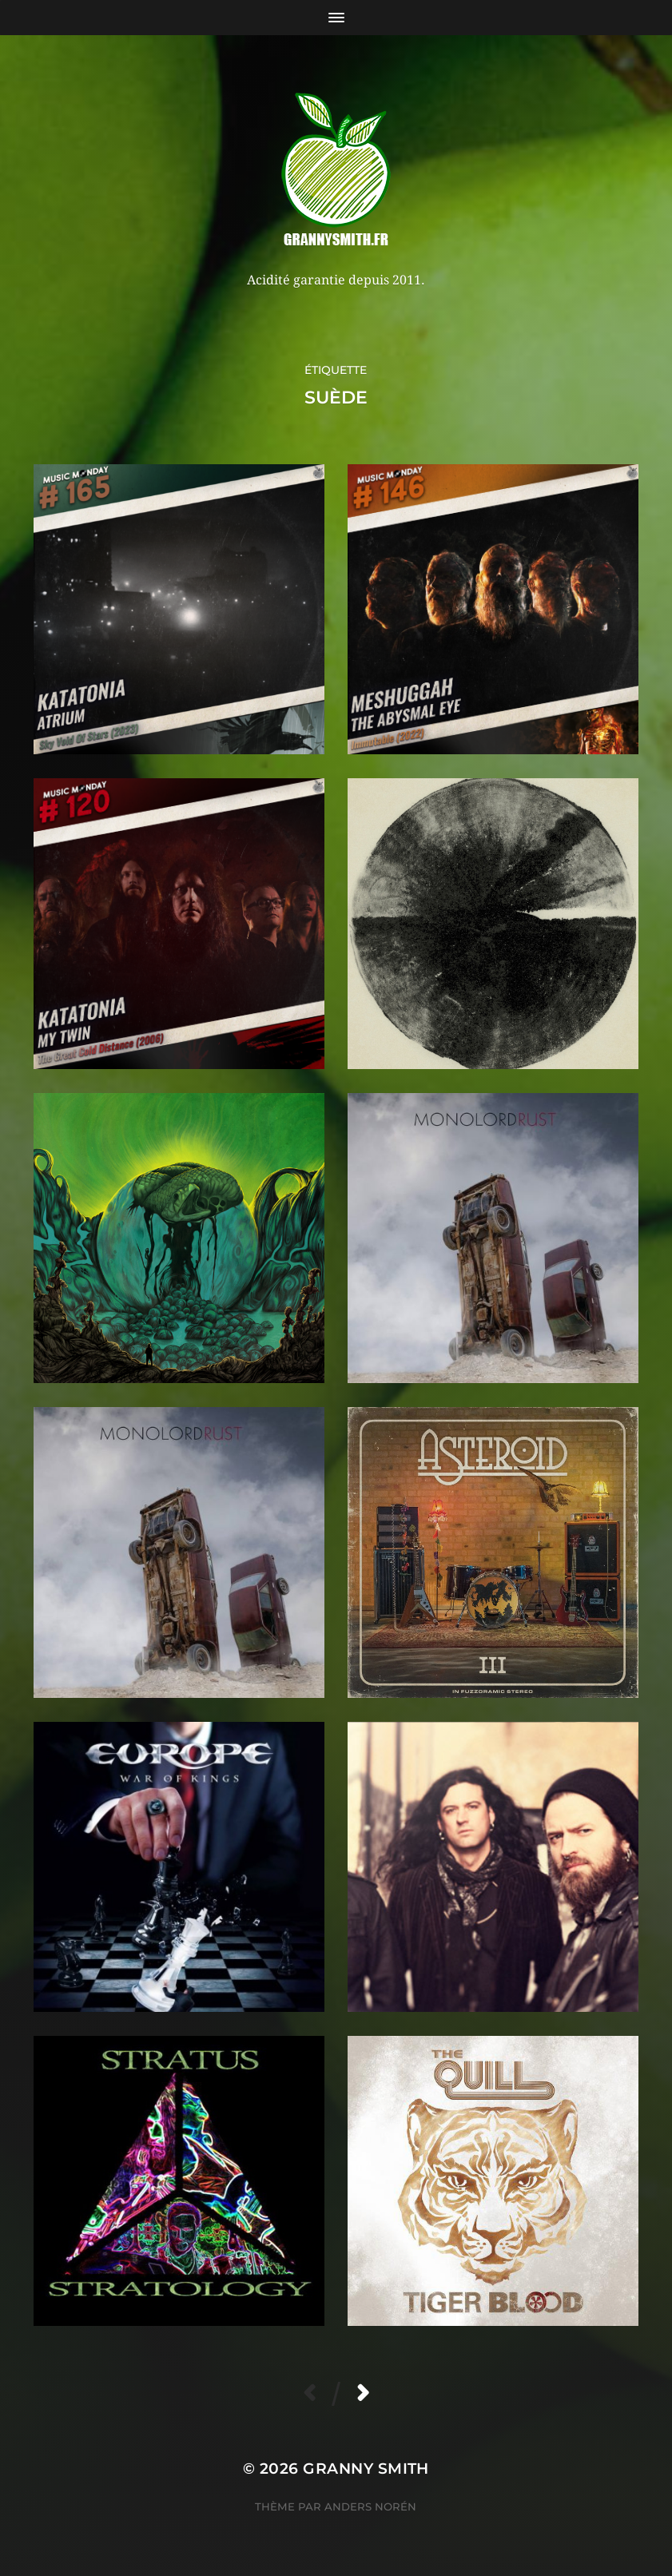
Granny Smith (366, 2468)
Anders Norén (370, 2506)
